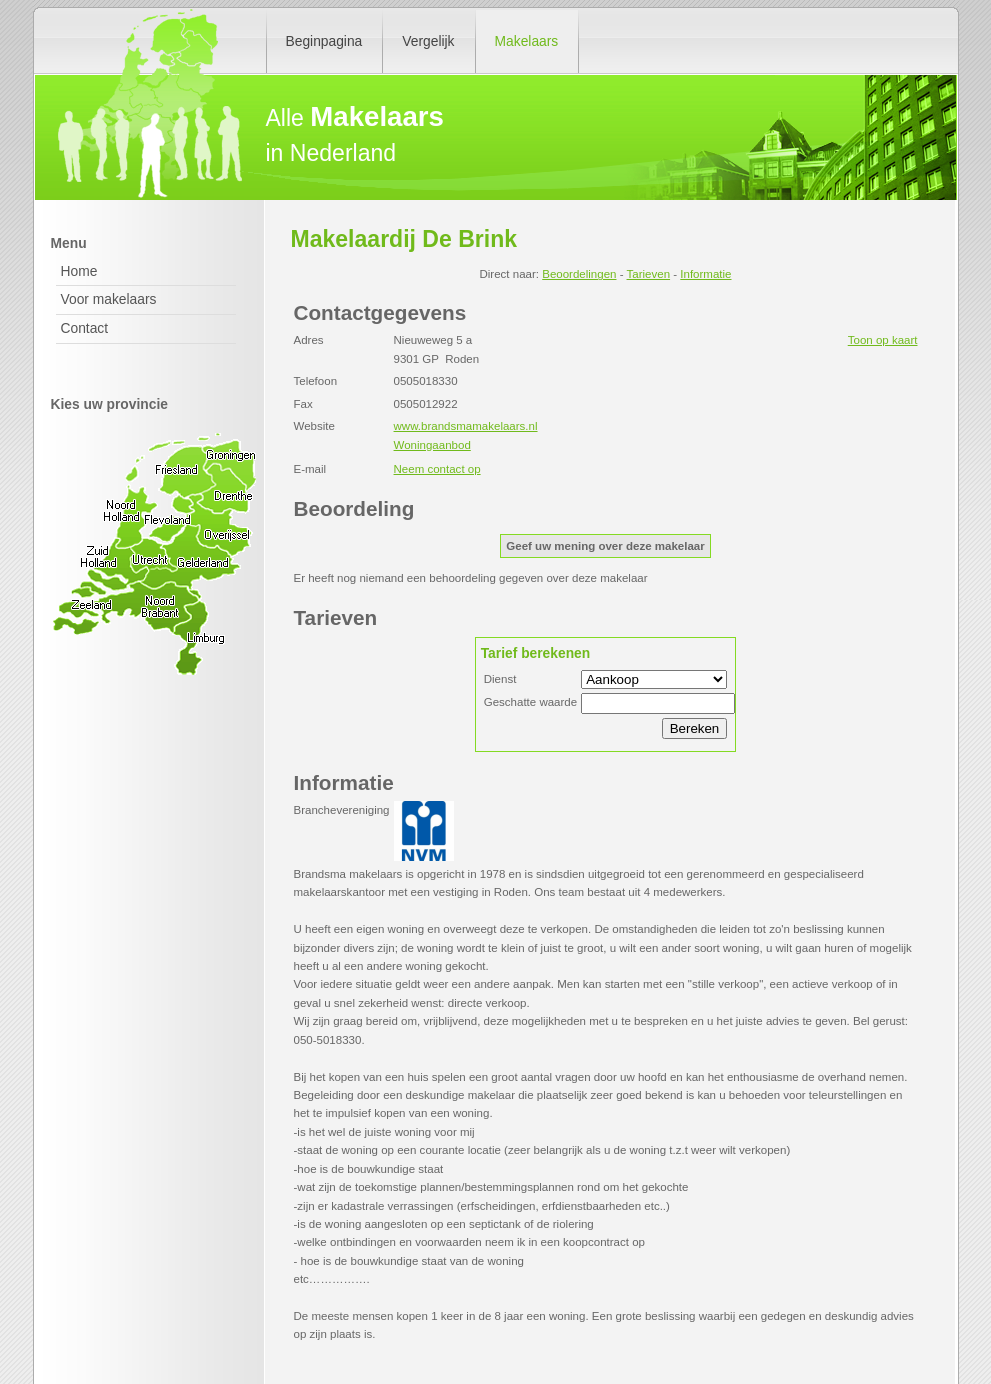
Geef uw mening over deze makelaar (605, 546)
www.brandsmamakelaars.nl (466, 426)
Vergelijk (428, 41)
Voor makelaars (109, 299)
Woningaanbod (432, 445)
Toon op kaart (883, 340)
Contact (85, 328)
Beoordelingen (579, 274)
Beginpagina (324, 41)
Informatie (705, 274)
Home (79, 271)
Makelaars (527, 41)
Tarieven (649, 274)
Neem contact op (437, 469)
